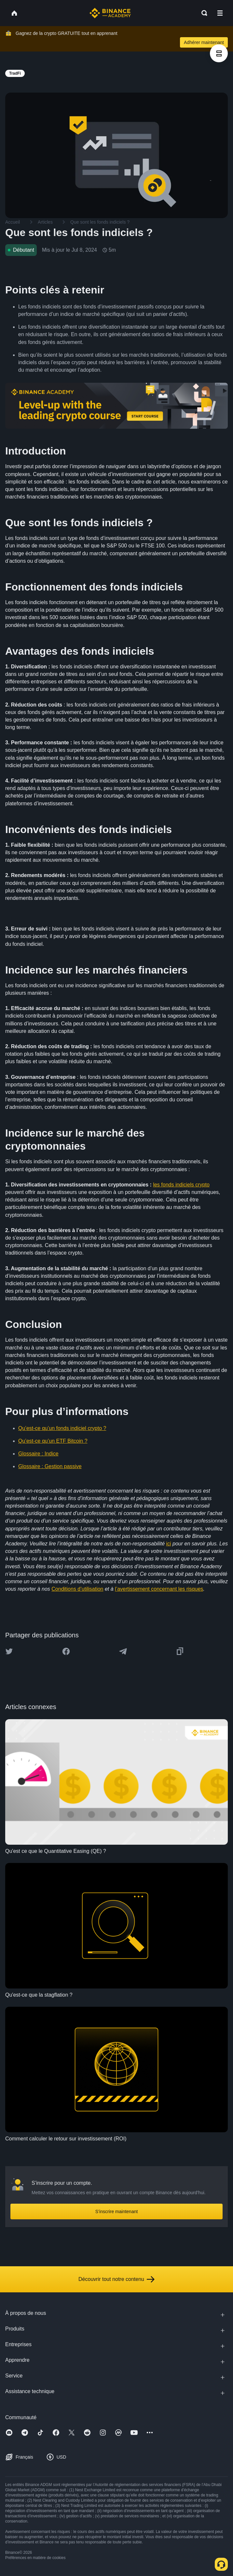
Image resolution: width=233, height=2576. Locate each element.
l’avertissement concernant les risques (159, 1589)
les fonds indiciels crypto (181, 1184)
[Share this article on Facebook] (66, 1651)
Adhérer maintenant (204, 42)
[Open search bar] (202, 13)
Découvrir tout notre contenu (116, 2279)
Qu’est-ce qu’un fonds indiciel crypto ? (62, 1428)
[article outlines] (219, 53)
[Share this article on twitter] (9, 1651)
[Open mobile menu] (220, 13)
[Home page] (110, 13)
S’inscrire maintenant (116, 2211)
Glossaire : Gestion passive (50, 1466)
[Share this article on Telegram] (123, 1651)
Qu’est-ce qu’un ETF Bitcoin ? (53, 1441)
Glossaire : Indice (38, 1453)
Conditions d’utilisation (77, 1589)
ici (168, 1543)
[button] (220, 13)
